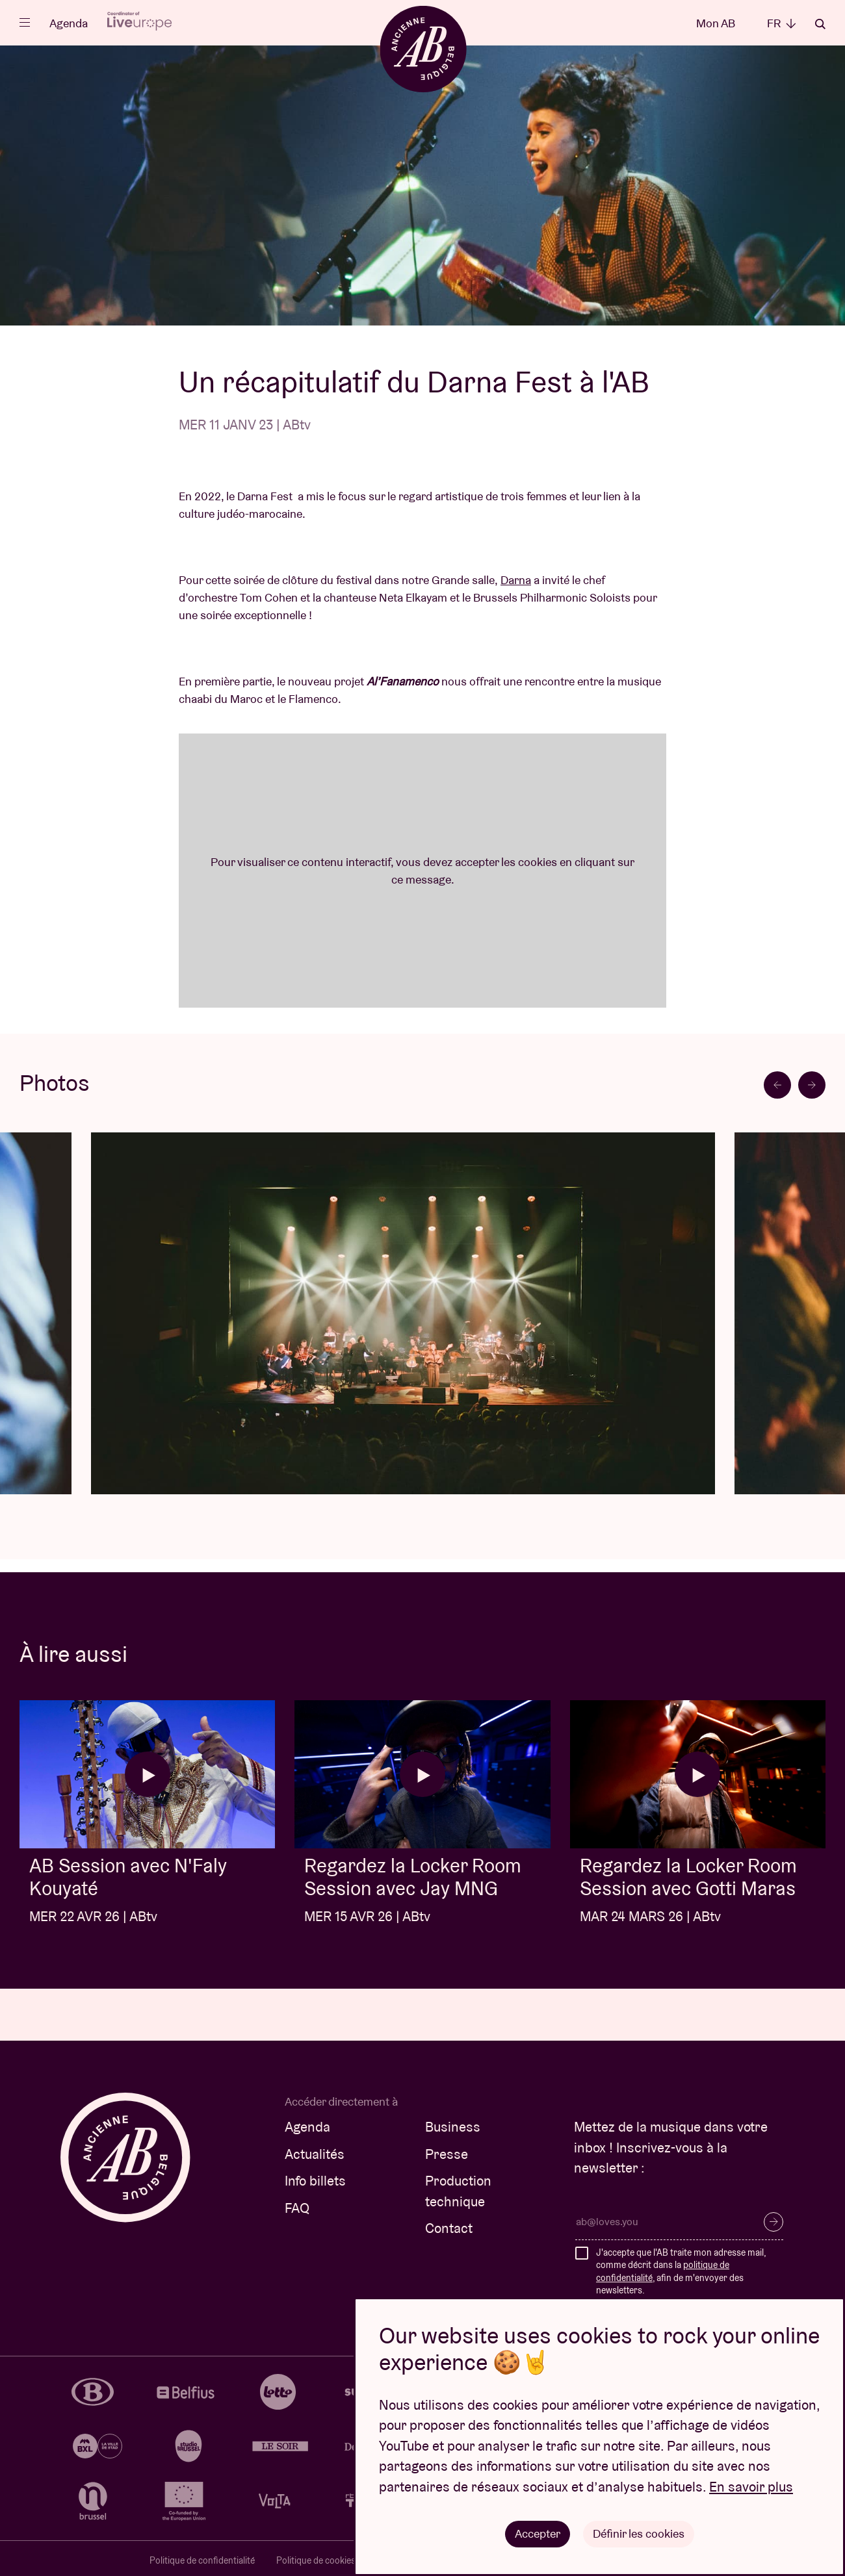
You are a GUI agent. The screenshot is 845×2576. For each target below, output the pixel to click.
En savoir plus (751, 2486)
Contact (449, 2228)
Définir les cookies (638, 2533)
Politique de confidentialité (202, 2560)
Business (452, 2127)
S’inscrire (773, 2222)
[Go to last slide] (777, 1085)
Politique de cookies (316, 2560)
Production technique (458, 2191)
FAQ (297, 2208)
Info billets (315, 2180)
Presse (446, 2154)
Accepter (537, 2533)
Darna (515, 579)
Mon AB (715, 23)
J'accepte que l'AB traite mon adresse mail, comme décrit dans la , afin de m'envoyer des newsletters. (681, 2272)
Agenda (68, 23)
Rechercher (820, 24)
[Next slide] (812, 1085)
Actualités (314, 2154)
